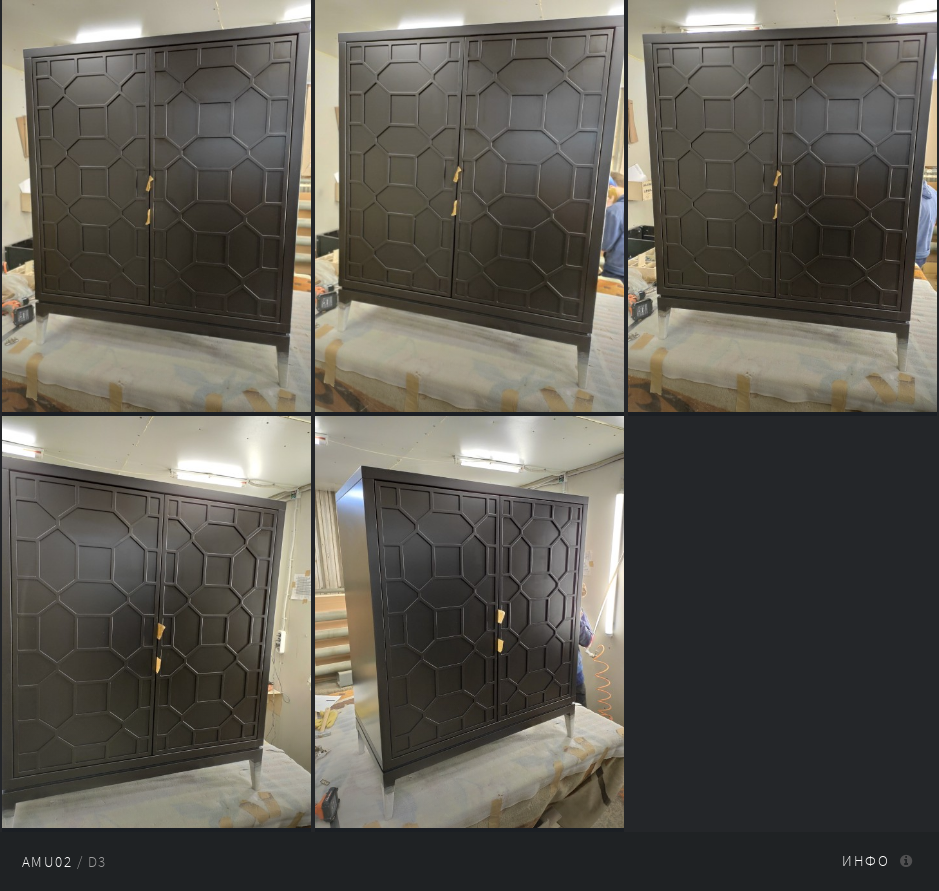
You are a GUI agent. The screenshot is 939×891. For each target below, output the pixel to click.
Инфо (865, 861)
